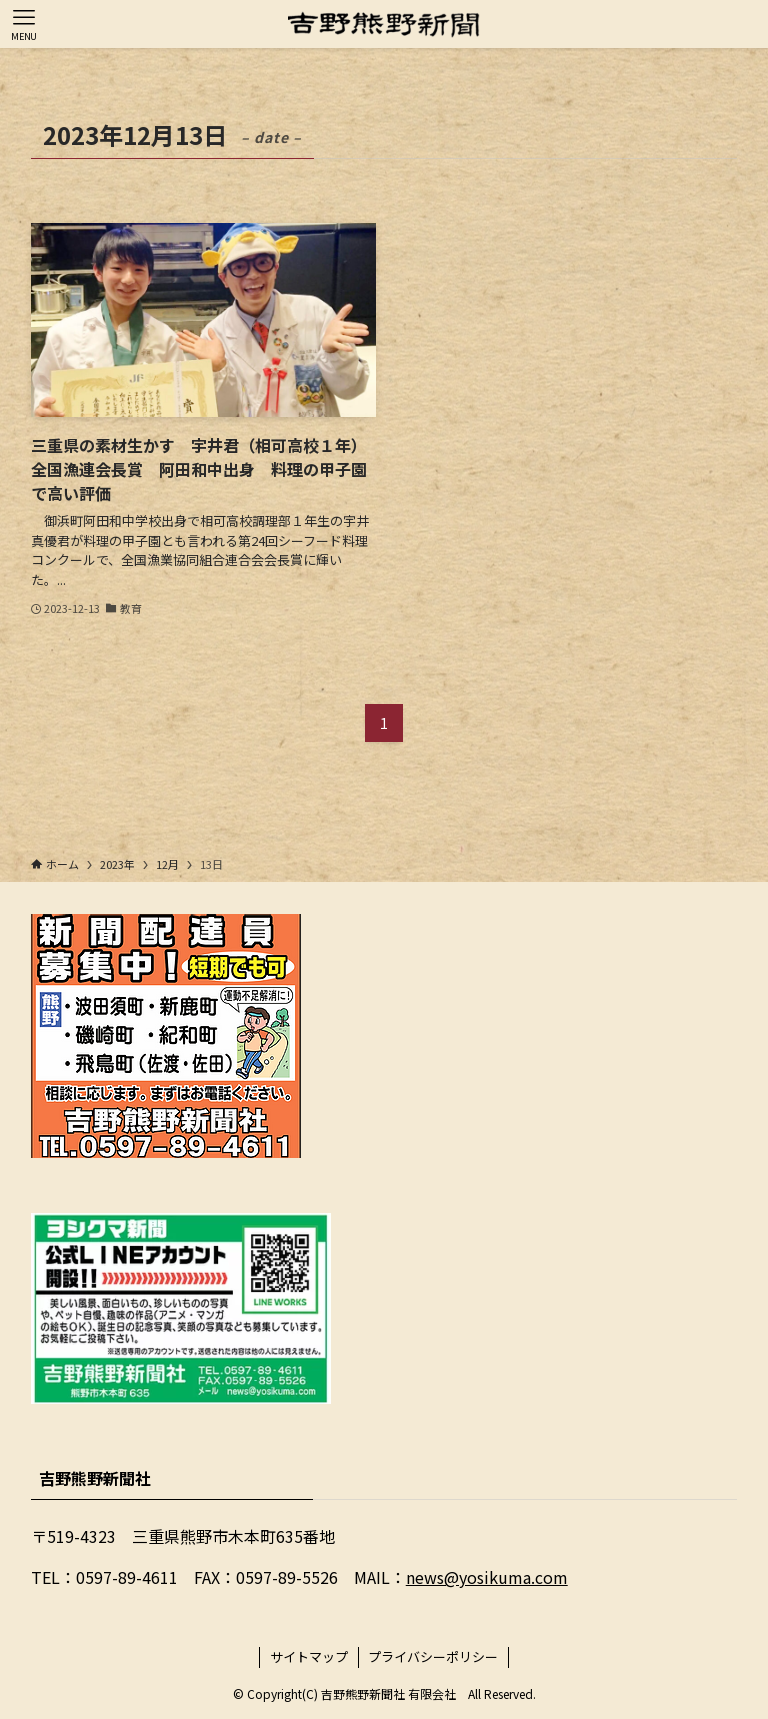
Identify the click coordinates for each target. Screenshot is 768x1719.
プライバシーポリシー (433, 1656)
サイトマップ (309, 1656)
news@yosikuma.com (487, 1577)
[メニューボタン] (24, 24)
